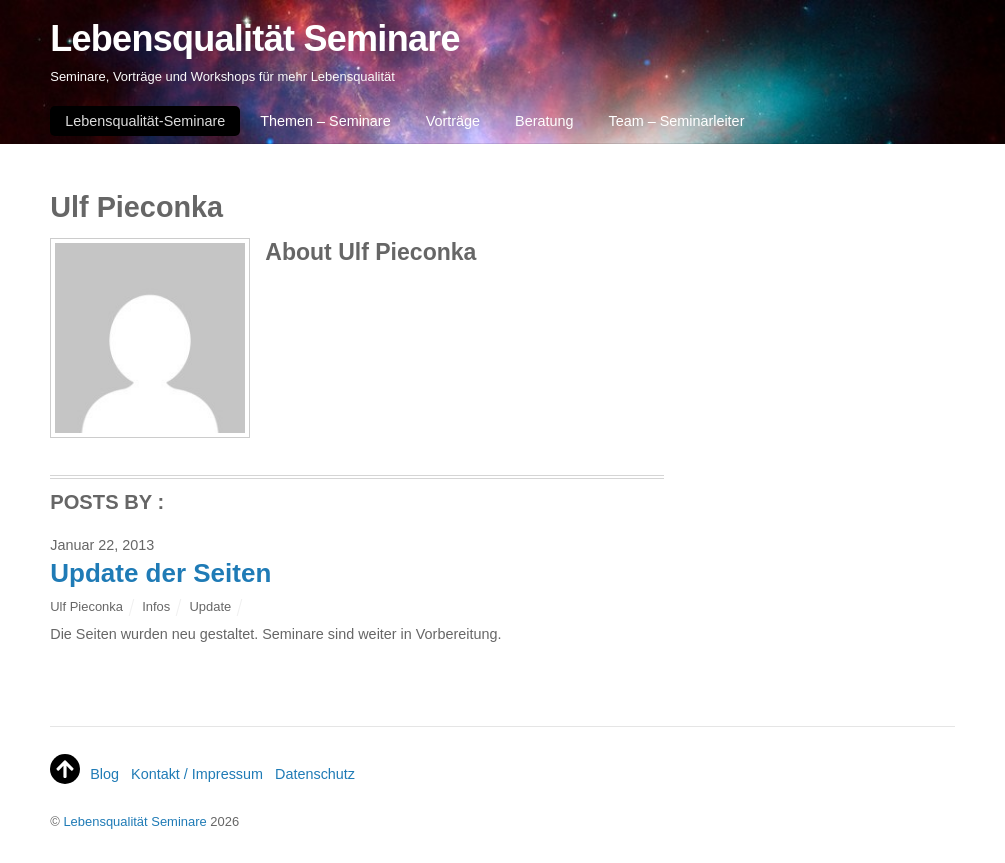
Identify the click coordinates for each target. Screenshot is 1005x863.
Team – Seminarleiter (676, 121)
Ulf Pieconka (86, 606)
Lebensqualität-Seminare (145, 121)
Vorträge (453, 121)
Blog (104, 774)
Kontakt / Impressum (197, 774)
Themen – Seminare (325, 121)
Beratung (544, 121)
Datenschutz (315, 774)
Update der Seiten (160, 573)
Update (210, 606)
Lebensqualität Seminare (134, 821)
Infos (156, 606)
